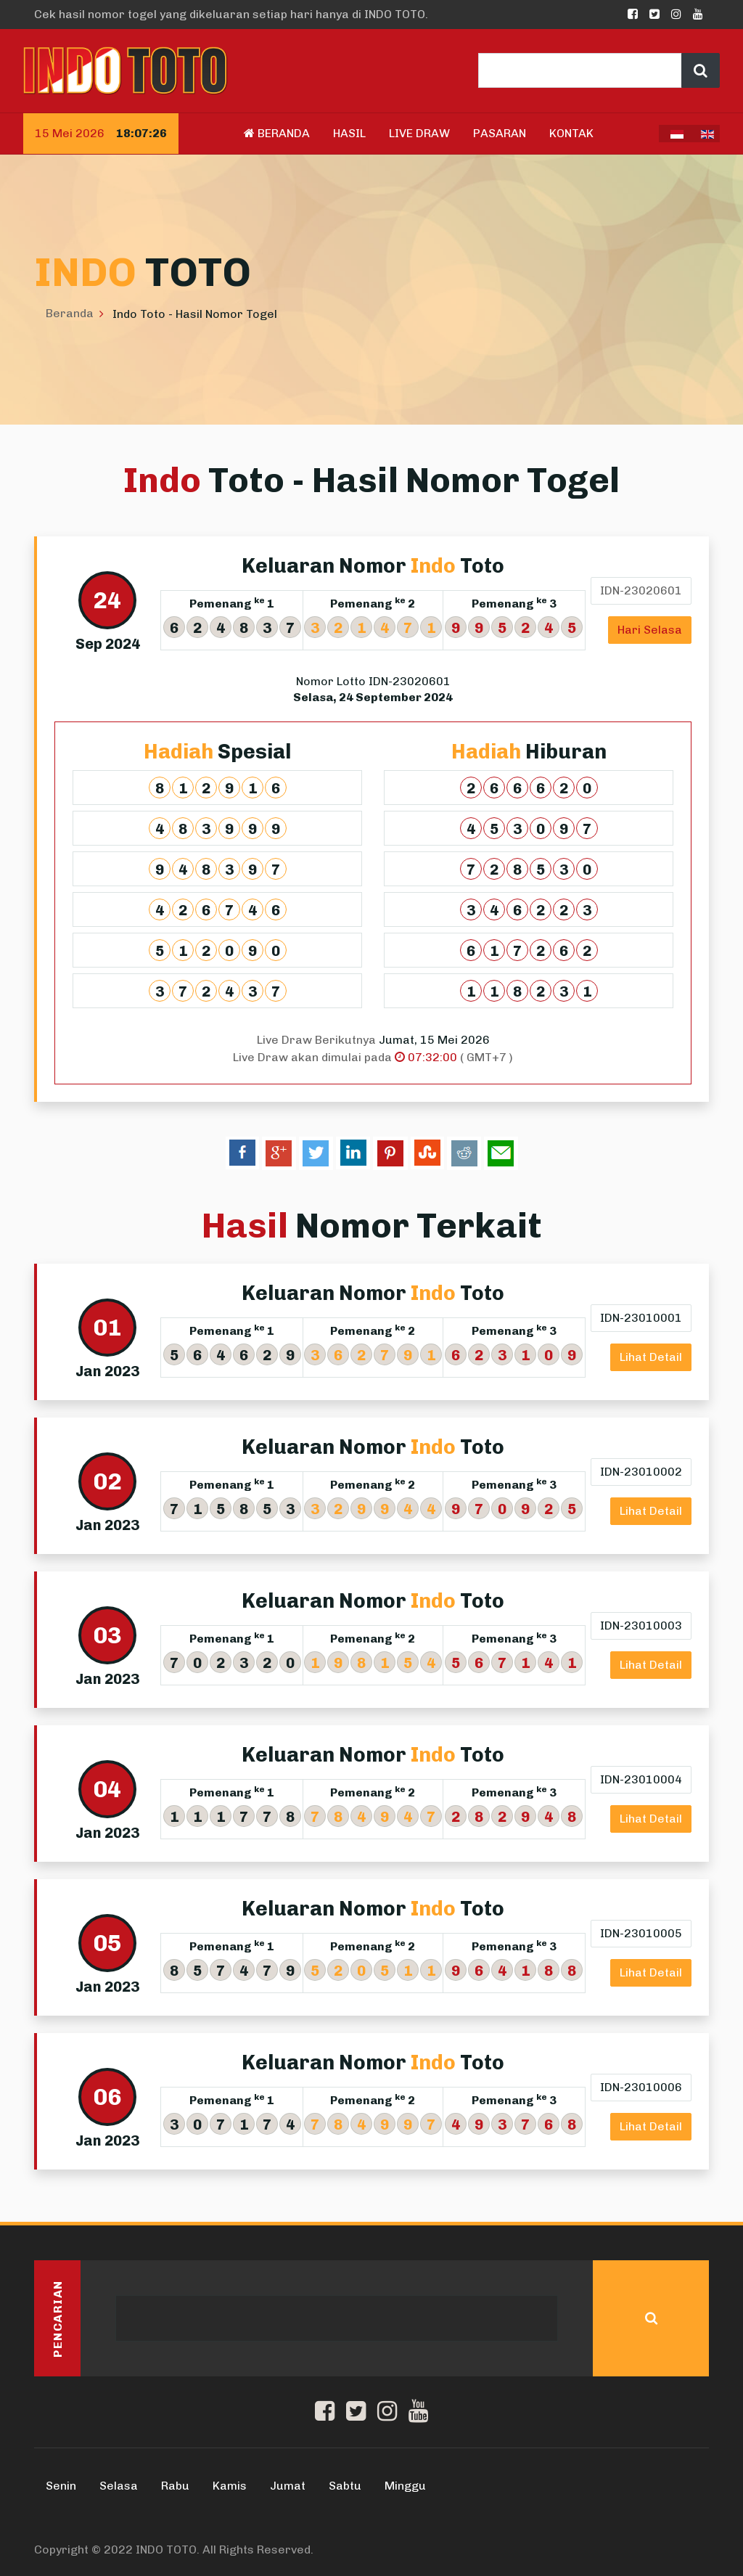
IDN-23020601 (641, 590)
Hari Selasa (649, 630)
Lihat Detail (651, 1357)
